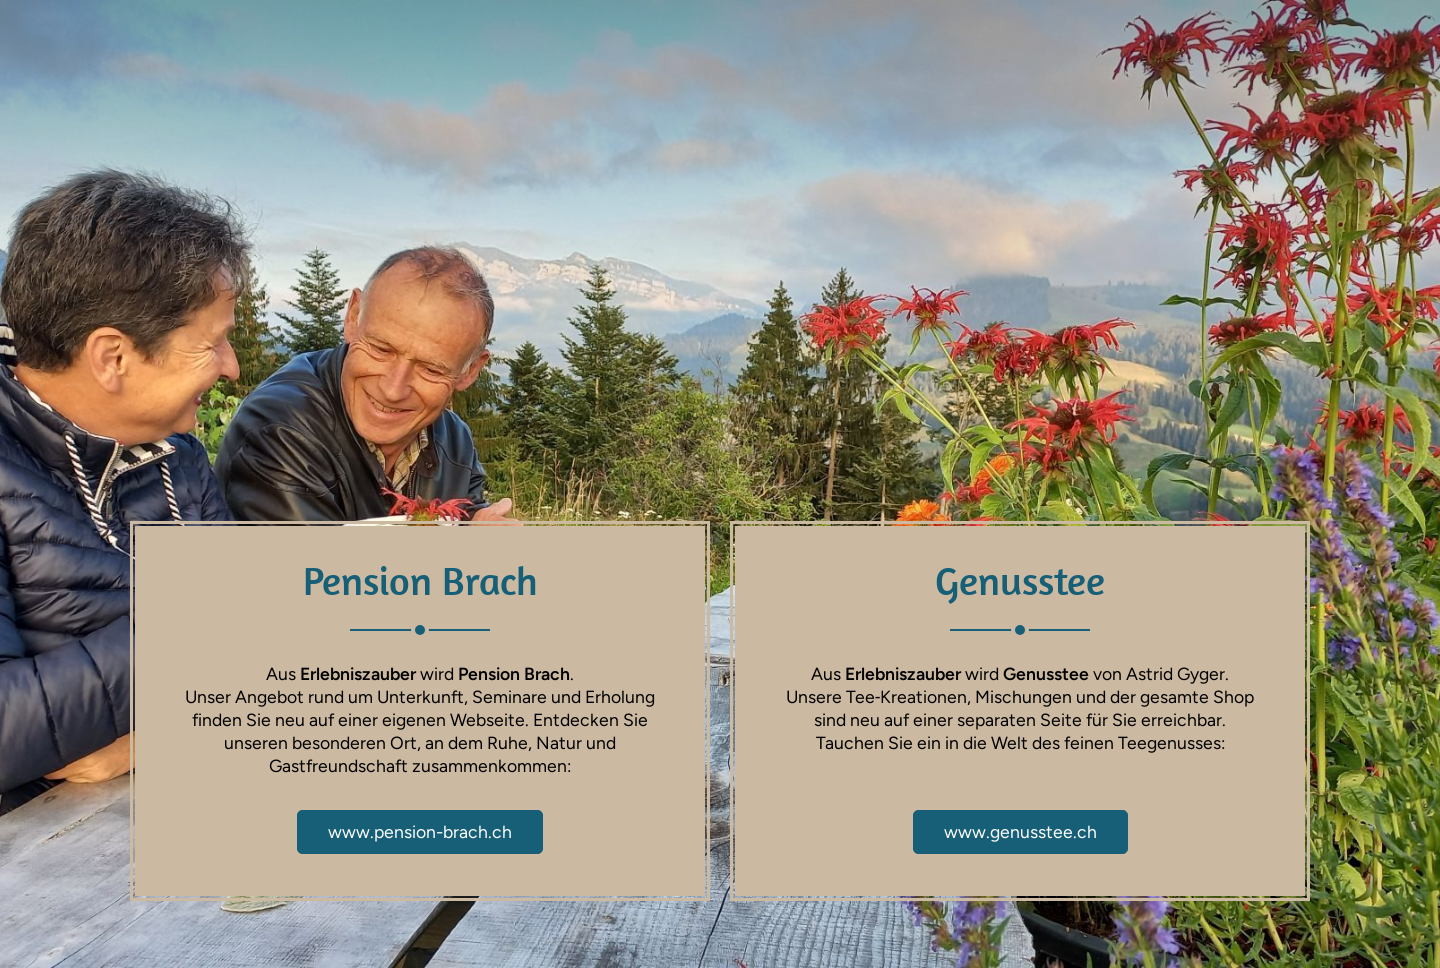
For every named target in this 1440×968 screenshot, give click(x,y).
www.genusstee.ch (1020, 831)
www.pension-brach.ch (420, 831)
